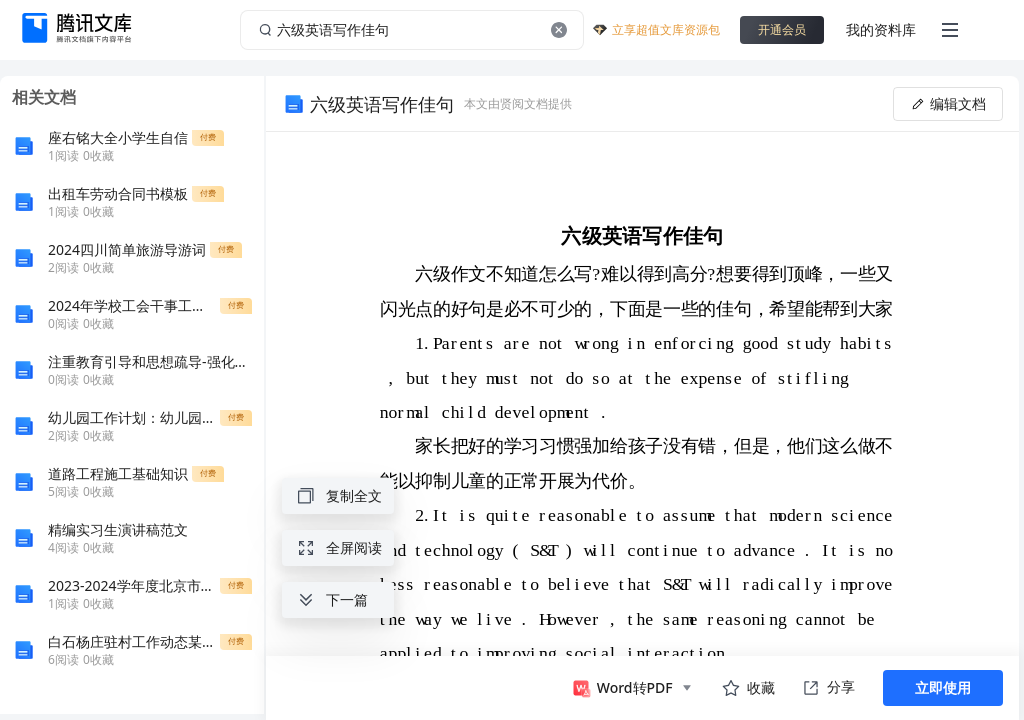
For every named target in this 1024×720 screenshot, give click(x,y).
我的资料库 (881, 29)
